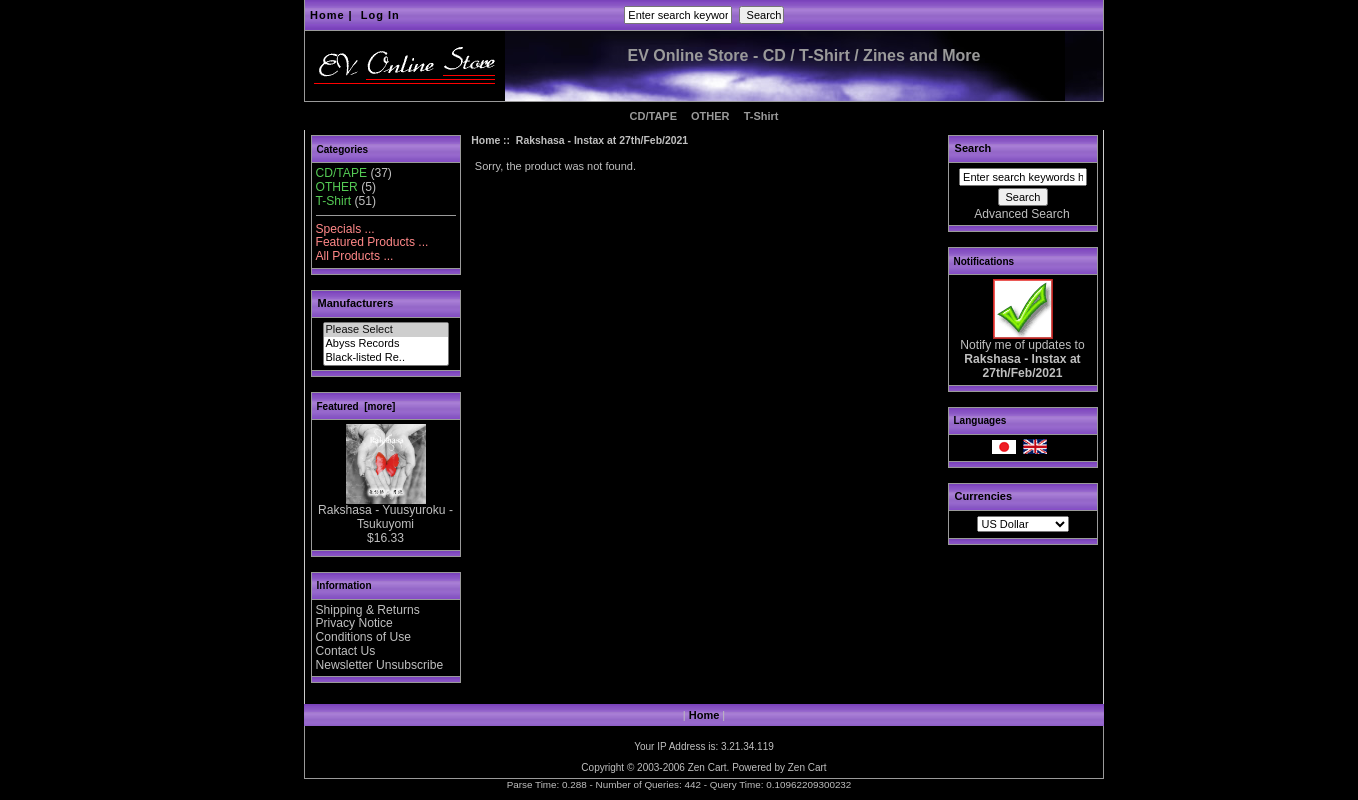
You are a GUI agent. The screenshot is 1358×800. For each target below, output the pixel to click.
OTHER (710, 116)
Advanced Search (1021, 214)
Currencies (983, 496)
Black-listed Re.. (386, 358)
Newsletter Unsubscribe (380, 665)
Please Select (386, 330)
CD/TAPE (653, 116)
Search (973, 148)
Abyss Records (386, 344)
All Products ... (355, 256)
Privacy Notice (354, 623)
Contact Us (346, 651)
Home (327, 15)
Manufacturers (356, 303)
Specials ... (345, 229)
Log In (380, 15)
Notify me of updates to (1022, 354)
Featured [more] (356, 406)
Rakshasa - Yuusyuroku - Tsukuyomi (385, 512)
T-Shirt (761, 116)
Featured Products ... (372, 242)
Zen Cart (707, 767)
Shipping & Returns (368, 610)
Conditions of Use (363, 637)
